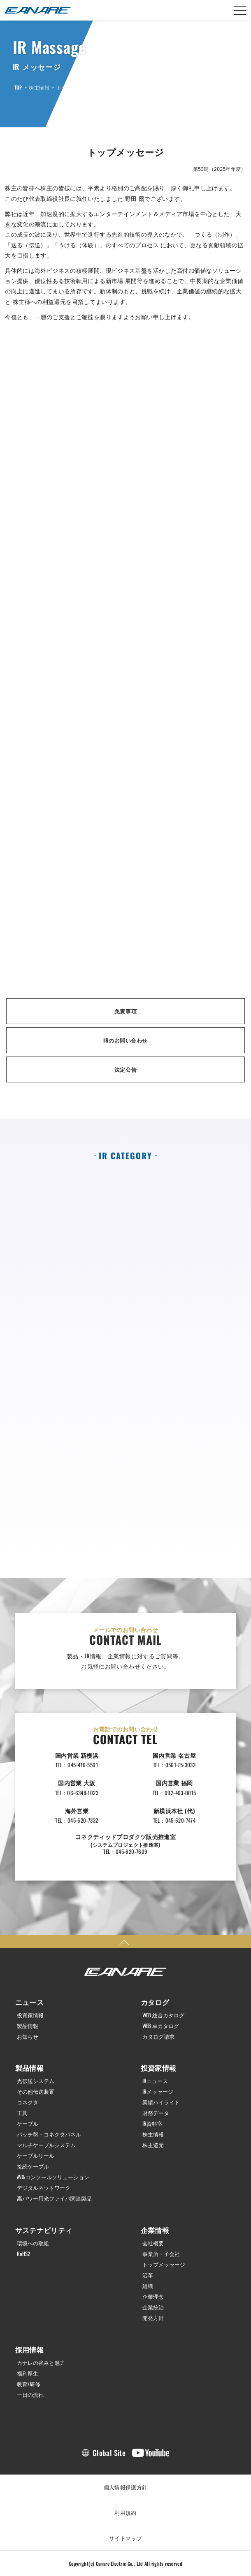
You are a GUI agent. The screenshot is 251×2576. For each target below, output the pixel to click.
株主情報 (39, 87)
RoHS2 (23, 2253)
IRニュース (155, 2080)
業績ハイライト (161, 2102)
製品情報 (27, 2025)
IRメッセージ (157, 2091)
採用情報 (29, 2349)
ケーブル (27, 2123)
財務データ (155, 2113)
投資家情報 (30, 2015)
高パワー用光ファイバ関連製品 (54, 2198)
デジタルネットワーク (43, 2187)
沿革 (147, 2275)
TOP (18, 87)
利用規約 (125, 2512)
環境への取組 (33, 2243)
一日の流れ (30, 2394)
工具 (22, 2113)
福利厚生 (27, 2373)
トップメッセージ (76, 87)
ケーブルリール (35, 2155)
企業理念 (153, 2296)
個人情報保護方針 (126, 2487)
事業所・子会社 (161, 2253)
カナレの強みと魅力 (41, 2362)
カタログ (155, 2001)
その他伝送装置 (35, 2091)
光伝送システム (35, 2080)
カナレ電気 (38, 10)
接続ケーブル (33, 2166)
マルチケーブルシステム (46, 2145)
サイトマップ (125, 2538)
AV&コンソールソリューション (53, 2177)
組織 (147, 2285)
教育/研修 (28, 2384)
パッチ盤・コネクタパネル (49, 2134)
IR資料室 (152, 2123)
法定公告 (125, 1069)
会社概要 (153, 2243)
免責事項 (125, 1011)
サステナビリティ (43, 2229)
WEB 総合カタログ (163, 2015)
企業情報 (155, 2229)
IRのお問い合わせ (125, 1040)
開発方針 (153, 2317)
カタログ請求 (158, 2036)
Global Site (109, 2452)
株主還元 (153, 2145)
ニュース (29, 2001)
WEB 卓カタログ (160, 2025)
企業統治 (153, 2307)
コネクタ (27, 2102)
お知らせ (27, 2036)
